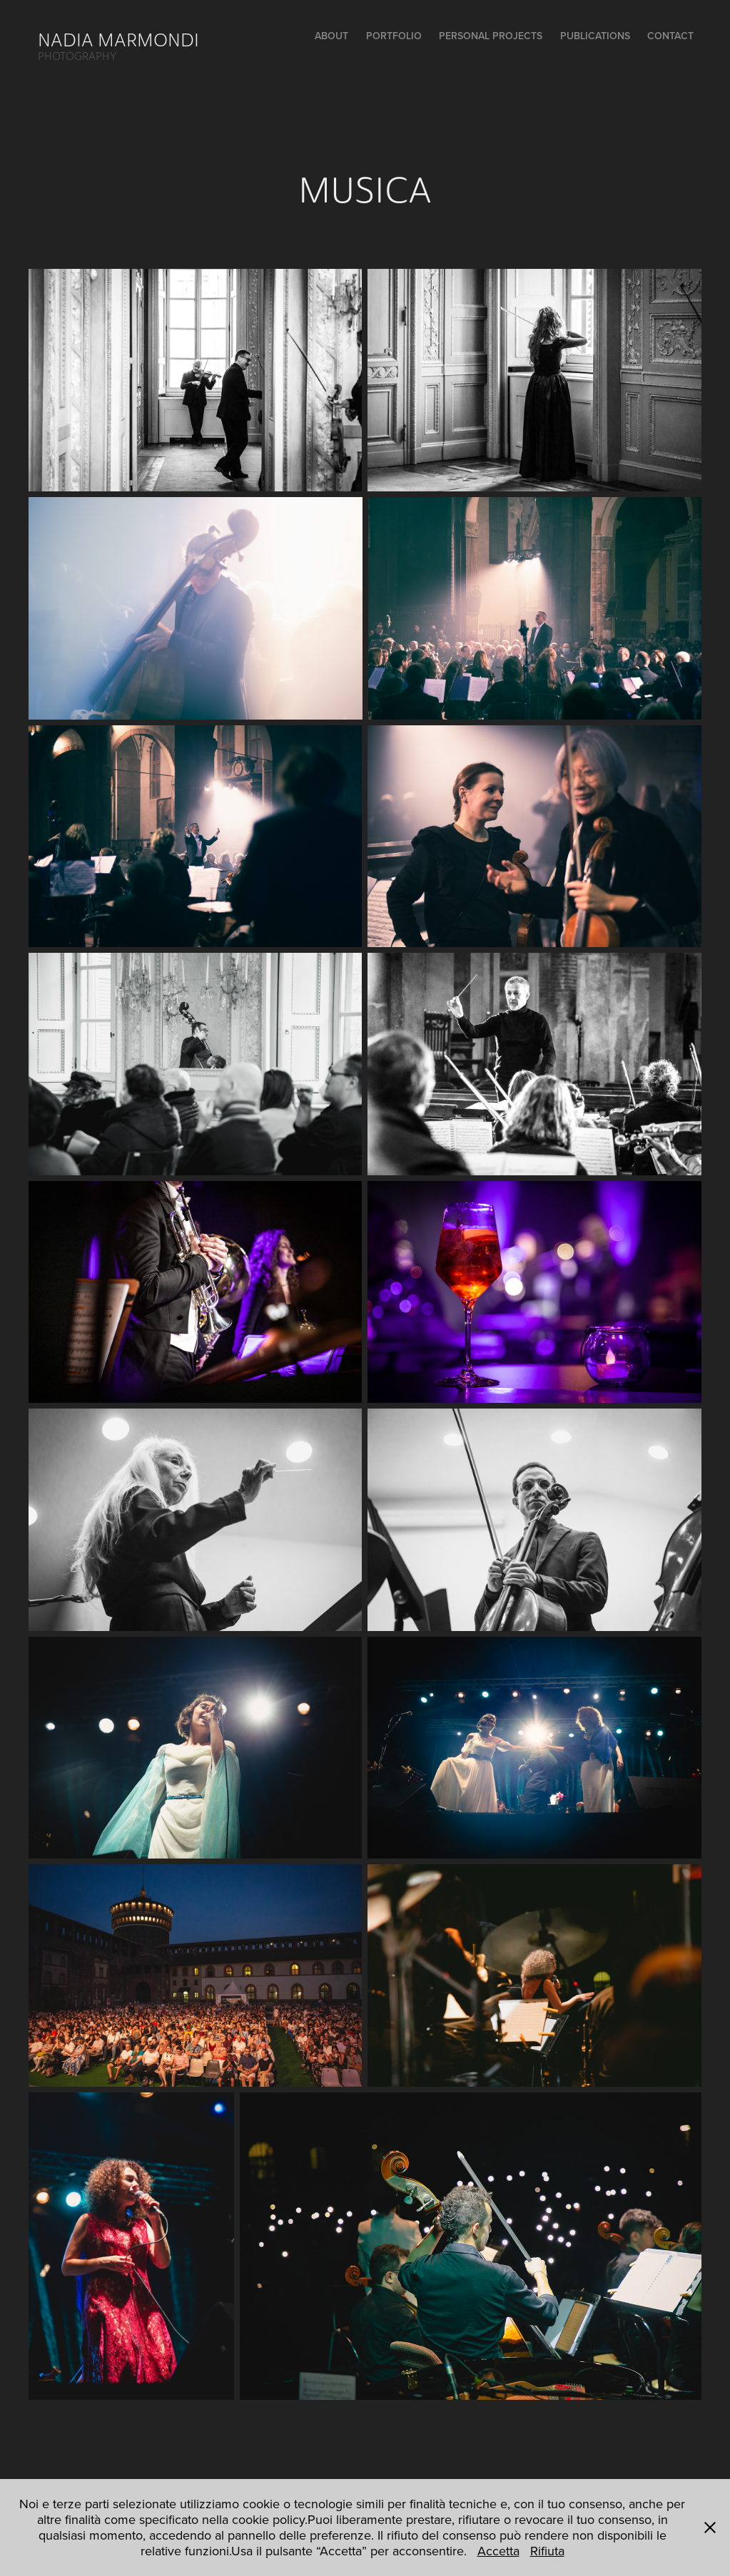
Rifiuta (547, 2551)
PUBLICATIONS (595, 36)
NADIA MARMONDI (118, 40)
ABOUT (331, 36)
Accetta (498, 2551)
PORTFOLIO (394, 36)
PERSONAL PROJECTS (490, 36)
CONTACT (670, 36)
